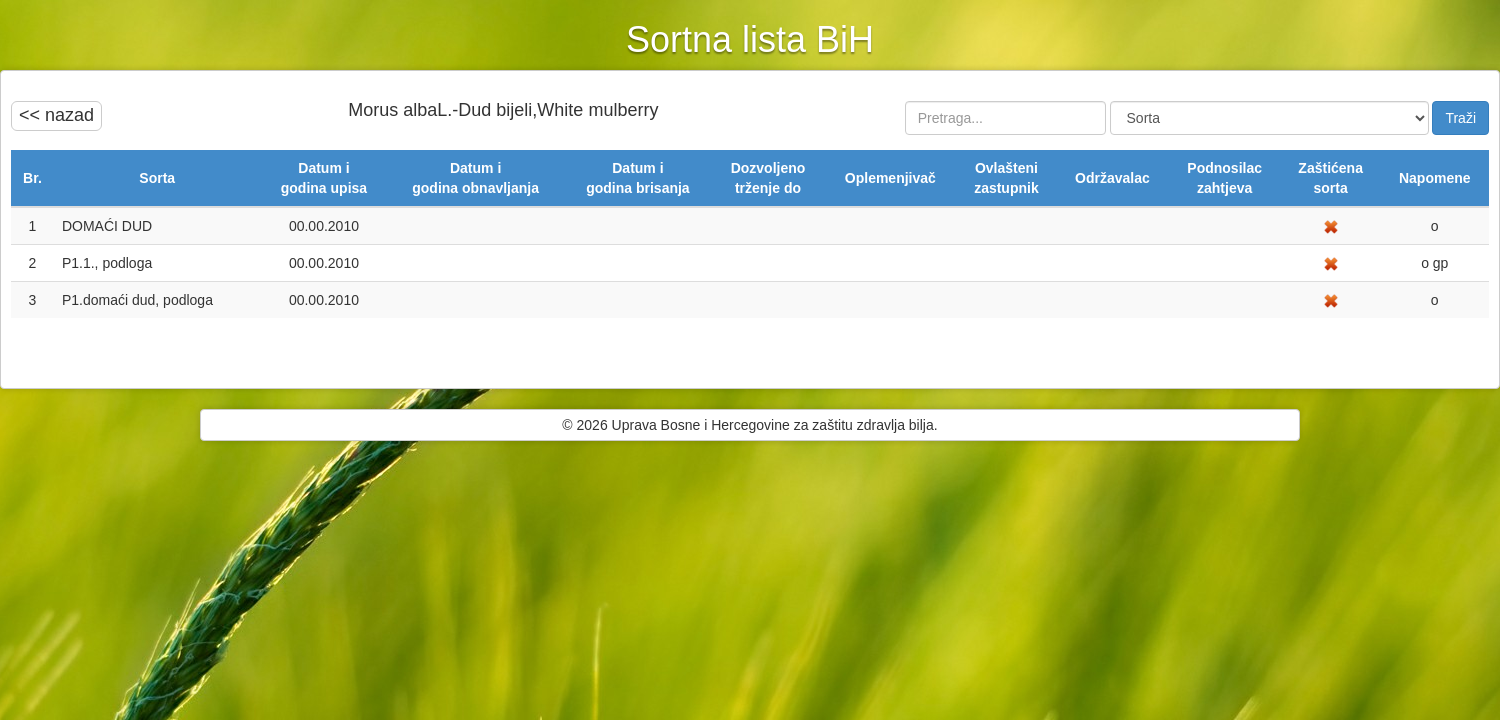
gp (1438, 263)
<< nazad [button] (56, 115)
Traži (1460, 118)
